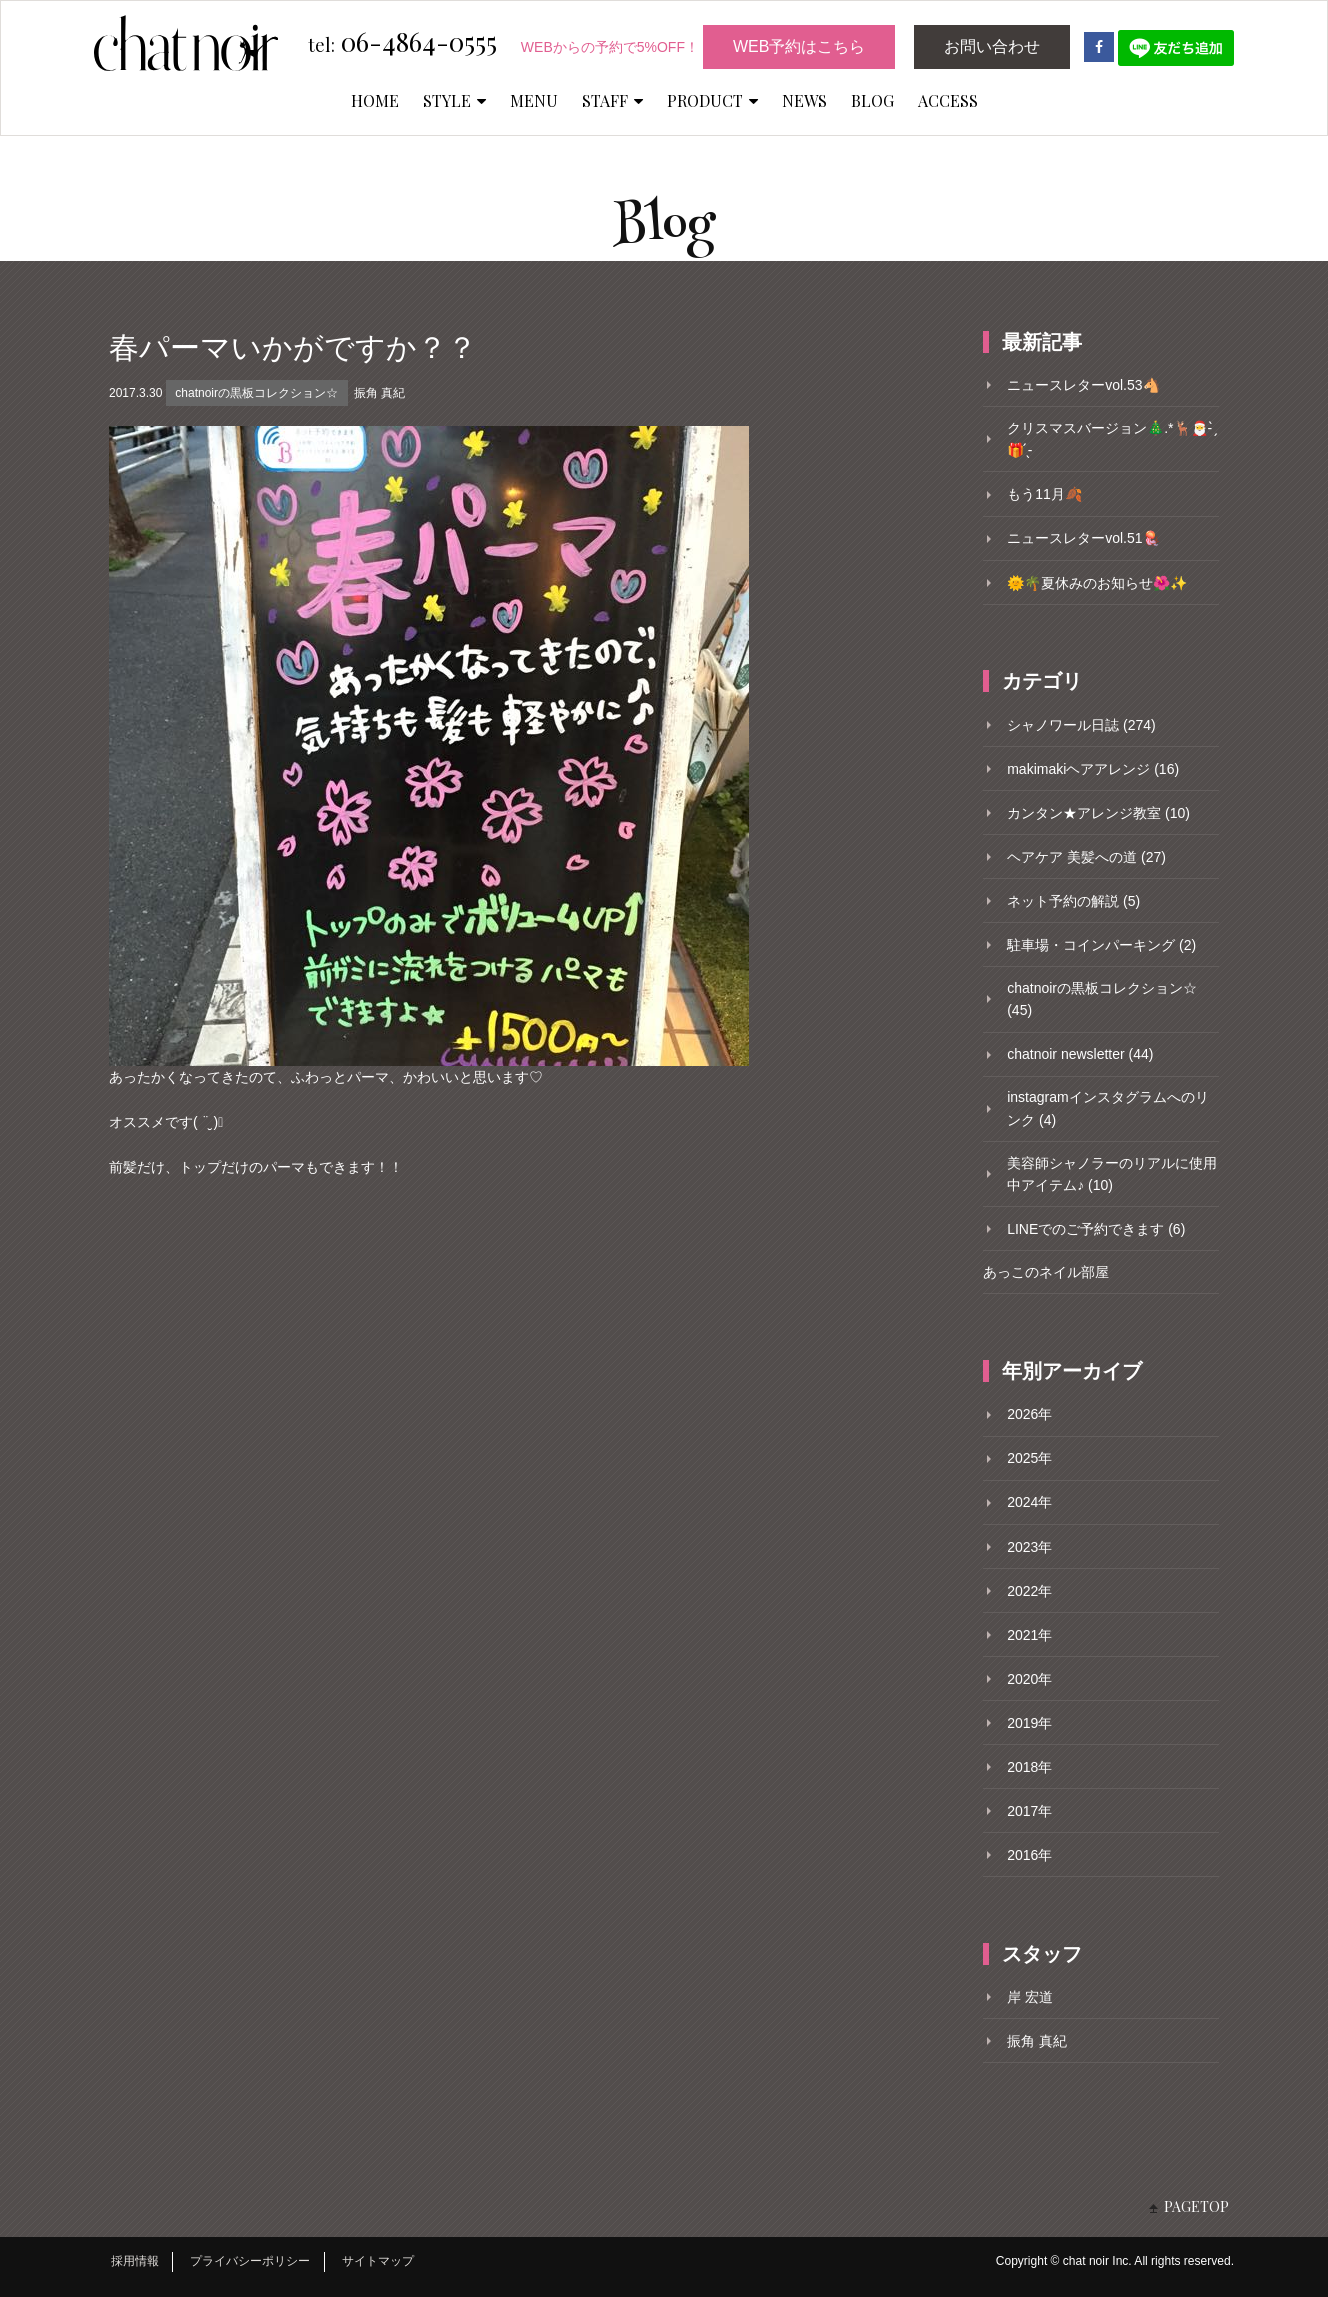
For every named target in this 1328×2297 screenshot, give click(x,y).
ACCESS (948, 100)
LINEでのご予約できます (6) (1096, 1229)
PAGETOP (1196, 2206)
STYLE (454, 100)
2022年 (1029, 1591)
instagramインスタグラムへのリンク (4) (1107, 1108)
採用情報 (135, 2261)
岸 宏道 (1030, 1997)
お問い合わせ (992, 46)
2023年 (1029, 1547)
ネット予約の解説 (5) (1073, 901)
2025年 (1029, 1458)
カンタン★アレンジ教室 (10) (1098, 813)
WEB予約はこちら (799, 46)
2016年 (1029, 1855)
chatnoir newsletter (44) (1080, 1054)
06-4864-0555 (402, 43)
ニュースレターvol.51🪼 (1083, 538)
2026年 (1029, 1414)
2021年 (1029, 1635)
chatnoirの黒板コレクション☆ (256, 393)
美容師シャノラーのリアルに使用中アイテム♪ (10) (1112, 1174)
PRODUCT (712, 100)
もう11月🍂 (1044, 494)
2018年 (1029, 1767)
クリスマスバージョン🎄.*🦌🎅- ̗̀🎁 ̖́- (1111, 439)
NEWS (804, 100)
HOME (375, 100)
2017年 (1029, 1811)
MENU (534, 100)
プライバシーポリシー (250, 2261)
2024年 (1029, 1502)
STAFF (612, 100)
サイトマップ (378, 2261)
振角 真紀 (379, 393)
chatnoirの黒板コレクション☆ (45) (1102, 999)
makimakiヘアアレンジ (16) (1093, 769)
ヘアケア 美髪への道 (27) (1086, 857)
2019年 (1029, 1723)
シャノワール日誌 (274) (1081, 725)
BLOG (872, 100)
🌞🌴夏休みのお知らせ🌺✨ (1097, 583)
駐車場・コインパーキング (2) (1101, 945)
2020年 (1029, 1679)
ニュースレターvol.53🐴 (1083, 385)
